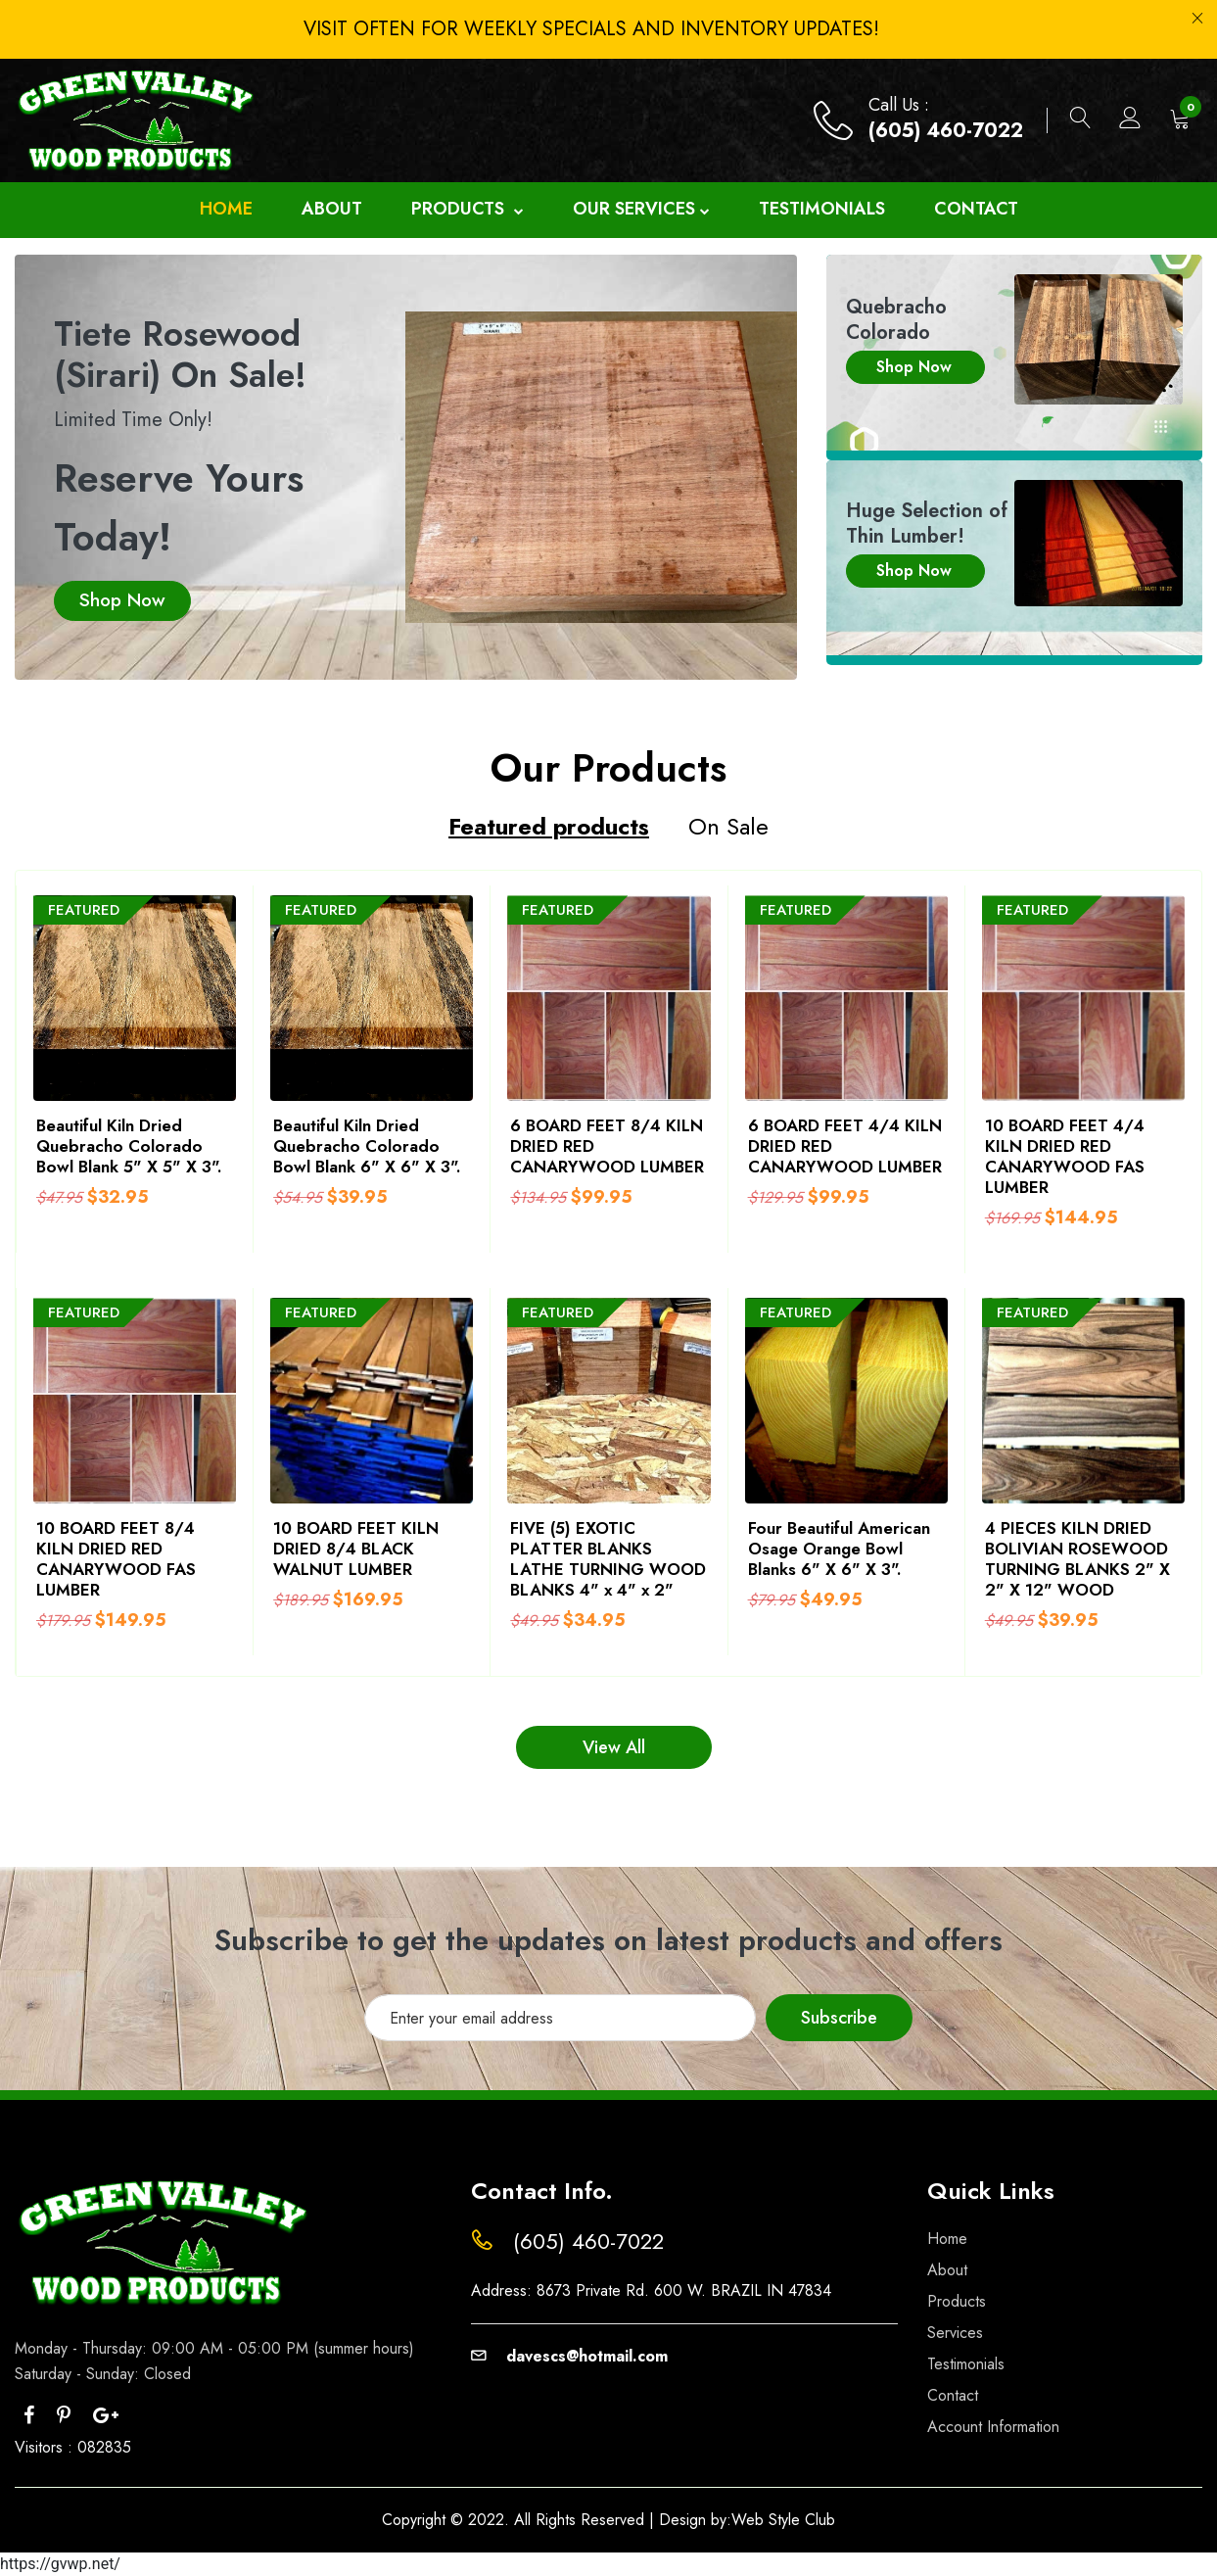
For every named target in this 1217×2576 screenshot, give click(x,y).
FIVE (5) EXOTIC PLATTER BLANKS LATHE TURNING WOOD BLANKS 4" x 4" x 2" (608, 1558)
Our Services (641, 209)
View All (614, 1747)
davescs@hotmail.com (569, 2356)
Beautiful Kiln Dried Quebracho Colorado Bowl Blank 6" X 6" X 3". (367, 1146)
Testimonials (822, 208)
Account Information (993, 2426)
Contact (976, 208)
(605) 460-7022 (945, 131)
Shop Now (122, 600)
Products (467, 209)
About (332, 208)
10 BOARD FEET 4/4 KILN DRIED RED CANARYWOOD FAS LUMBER (1065, 1156)
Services (955, 2332)
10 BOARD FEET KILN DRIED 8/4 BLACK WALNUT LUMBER (356, 1548)
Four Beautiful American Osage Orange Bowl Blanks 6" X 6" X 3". (839, 1548)
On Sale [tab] (728, 827)
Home (226, 208)
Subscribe (839, 2017)
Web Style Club (783, 2519)
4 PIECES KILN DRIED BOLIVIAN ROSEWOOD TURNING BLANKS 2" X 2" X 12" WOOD (1077, 1558)
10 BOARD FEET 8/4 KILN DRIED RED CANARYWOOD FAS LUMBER (116, 1558)
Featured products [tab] (548, 827)
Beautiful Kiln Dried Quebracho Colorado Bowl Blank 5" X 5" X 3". (129, 1146)
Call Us (896, 105)
